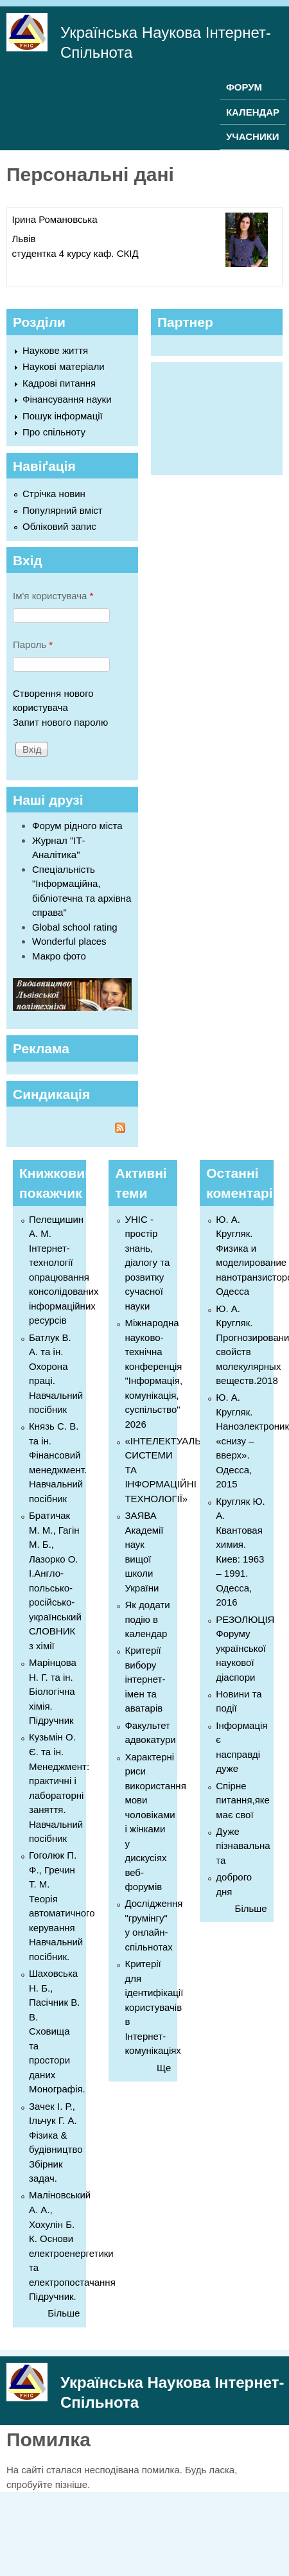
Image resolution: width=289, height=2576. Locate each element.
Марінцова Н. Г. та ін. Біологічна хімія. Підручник (52, 1691)
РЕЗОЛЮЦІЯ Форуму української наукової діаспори (245, 1648)
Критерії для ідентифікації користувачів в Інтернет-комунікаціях (154, 2007)
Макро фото (59, 956)
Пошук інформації (62, 415)
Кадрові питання (59, 383)
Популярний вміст (62, 510)
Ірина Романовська (55, 219)
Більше (64, 2313)
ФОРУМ (244, 87)
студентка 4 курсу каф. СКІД (75, 253)
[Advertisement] (218, 417)
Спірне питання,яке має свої (243, 1800)
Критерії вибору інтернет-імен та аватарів (145, 1679)
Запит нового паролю (60, 722)
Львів (24, 238)
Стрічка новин (53, 493)
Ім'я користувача (53, 595)
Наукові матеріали (63, 366)
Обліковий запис (59, 526)
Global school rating (75, 927)
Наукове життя (55, 350)
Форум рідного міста (77, 825)
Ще (164, 2067)
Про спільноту (53, 431)
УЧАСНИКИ (252, 136)
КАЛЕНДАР (252, 112)
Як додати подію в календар (147, 1619)
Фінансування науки (67, 399)
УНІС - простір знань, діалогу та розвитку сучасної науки (147, 1262)
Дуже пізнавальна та (243, 1846)
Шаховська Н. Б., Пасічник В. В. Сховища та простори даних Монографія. (57, 2031)
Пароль (33, 644)
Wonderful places (69, 941)
